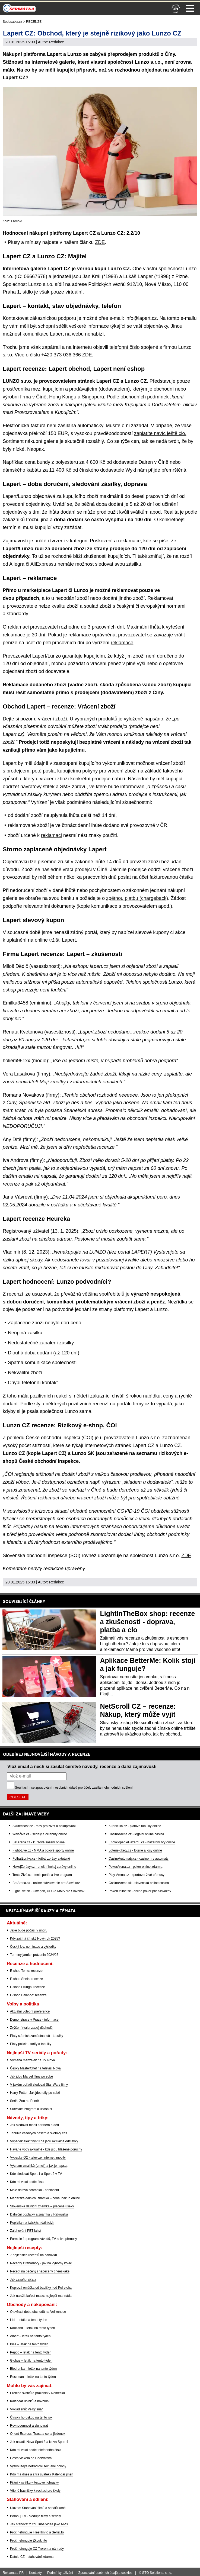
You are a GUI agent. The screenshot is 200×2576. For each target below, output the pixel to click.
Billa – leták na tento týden (29, 2344)
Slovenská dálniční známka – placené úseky (42, 2206)
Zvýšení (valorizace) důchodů (31, 2028)
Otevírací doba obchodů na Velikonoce (38, 2312)
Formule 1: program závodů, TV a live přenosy (43, 2239)
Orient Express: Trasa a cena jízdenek (37, 2434)
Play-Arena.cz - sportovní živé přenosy (136, 1875)
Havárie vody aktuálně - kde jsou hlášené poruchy (46, 2149)
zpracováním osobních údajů (56, 1787)
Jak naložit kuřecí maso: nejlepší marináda (41, 2296)
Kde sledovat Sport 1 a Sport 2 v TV (36, 2174)
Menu (190, 8)
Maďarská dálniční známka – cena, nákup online (45, 2198)
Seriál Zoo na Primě (24, 2101)
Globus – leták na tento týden (31, 2360)
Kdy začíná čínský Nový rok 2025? (35, 1938)
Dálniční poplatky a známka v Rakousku (39, 2214)
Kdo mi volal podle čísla (27, 2182)
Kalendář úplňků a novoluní (29, 2401)
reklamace (122, 642)
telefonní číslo (125, 347)
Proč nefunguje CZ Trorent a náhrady (37, 2549)
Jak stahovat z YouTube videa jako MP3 (39, 2524)
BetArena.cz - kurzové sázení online (38, 1842)
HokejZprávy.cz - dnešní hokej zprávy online (44, 1867)
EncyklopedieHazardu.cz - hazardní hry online (142, 1842)
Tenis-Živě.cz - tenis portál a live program (42, 1875)
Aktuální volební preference (30, 2011)
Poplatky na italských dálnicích (32, 2222)
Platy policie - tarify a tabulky (30, 2044)
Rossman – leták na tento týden (33, 2377)
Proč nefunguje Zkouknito (28, 2540)
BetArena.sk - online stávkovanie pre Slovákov (46, 1883)
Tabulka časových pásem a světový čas (38, 2133)
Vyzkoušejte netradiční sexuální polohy (38, 2466)
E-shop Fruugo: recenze (27, 1987)
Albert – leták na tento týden (30, 2336)
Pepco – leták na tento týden (30, 2352)
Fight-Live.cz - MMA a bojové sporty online (43, 1850)
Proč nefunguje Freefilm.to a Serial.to (37, 2532)
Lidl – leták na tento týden (28, 2320)
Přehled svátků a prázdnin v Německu (37, 2393)
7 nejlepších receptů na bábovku (33, 2255)
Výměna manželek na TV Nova (32, 2060)
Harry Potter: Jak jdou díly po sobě (35, 2093)
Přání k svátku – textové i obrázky (34, 2482)
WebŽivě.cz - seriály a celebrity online (39, 1834)
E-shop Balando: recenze (28, 1995)
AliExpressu (43, 564)
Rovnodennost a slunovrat (29, 2425)
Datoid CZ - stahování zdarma (31, 2557)
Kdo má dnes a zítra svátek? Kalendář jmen (41, 2474)
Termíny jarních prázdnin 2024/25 (34, 1955)
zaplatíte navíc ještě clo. (160, 433)
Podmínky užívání (60, 2573)
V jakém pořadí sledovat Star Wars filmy (39, 2084)
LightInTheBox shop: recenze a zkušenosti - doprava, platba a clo (147, 1622)
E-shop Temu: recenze (26, 1971)
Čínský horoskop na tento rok (31, 2417)
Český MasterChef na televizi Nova (35, 2068)
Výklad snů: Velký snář (26, 2409)
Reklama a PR (13, 2573)
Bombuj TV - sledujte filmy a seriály (35, 2516)
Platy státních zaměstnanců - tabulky (36, 2036)
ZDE (100, 242)
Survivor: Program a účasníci (31, 2109)
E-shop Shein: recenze (26, 1979)
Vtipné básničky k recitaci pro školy (35, 2491)
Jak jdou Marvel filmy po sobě (31, 2076)
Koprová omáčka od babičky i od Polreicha (41, 2288)
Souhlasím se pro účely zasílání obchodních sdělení (74, 1787)
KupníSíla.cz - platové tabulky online (135, 1826)
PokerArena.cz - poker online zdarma (135, 1867)
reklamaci (51, 835)
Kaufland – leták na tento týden (32, 2328)
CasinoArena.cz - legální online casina (136, 1834)
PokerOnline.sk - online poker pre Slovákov (140, 1891)
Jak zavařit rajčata (23, 2279)
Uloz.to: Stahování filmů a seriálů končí (38, 2508)
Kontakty (35, 2573)
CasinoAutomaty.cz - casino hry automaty (139, 1858)
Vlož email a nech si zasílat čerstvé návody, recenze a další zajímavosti (82, 1766)
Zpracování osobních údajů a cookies (105, 2573)
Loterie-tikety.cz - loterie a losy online (135, 1850)
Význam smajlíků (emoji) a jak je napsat (38, 2166)
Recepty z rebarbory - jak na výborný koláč (41, 2263)
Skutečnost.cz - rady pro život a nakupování (44, 1826)
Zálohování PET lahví (25, 2231)
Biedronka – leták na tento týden (33, 2369)
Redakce (56, 42)
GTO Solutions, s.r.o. (157, 2573)
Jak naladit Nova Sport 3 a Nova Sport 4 (39, 2442)
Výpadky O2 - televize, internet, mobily (38, 2157)
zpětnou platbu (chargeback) (137, 898)
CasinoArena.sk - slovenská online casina (139, 1883)
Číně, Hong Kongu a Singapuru (70, 397)
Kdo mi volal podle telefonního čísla (35, 2450)
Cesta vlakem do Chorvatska (31, 2458)
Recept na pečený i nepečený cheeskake (39, 2271)
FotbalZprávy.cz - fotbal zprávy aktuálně (41, 1858)
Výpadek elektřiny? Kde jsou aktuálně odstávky (44, 2141)
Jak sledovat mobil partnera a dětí (34, 2125)
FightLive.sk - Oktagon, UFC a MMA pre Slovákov (48, 1891)
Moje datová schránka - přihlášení (34, 2190)
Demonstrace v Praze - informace (34, 2019)
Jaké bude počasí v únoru (28, 1930)
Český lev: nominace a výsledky (33, 1947)
